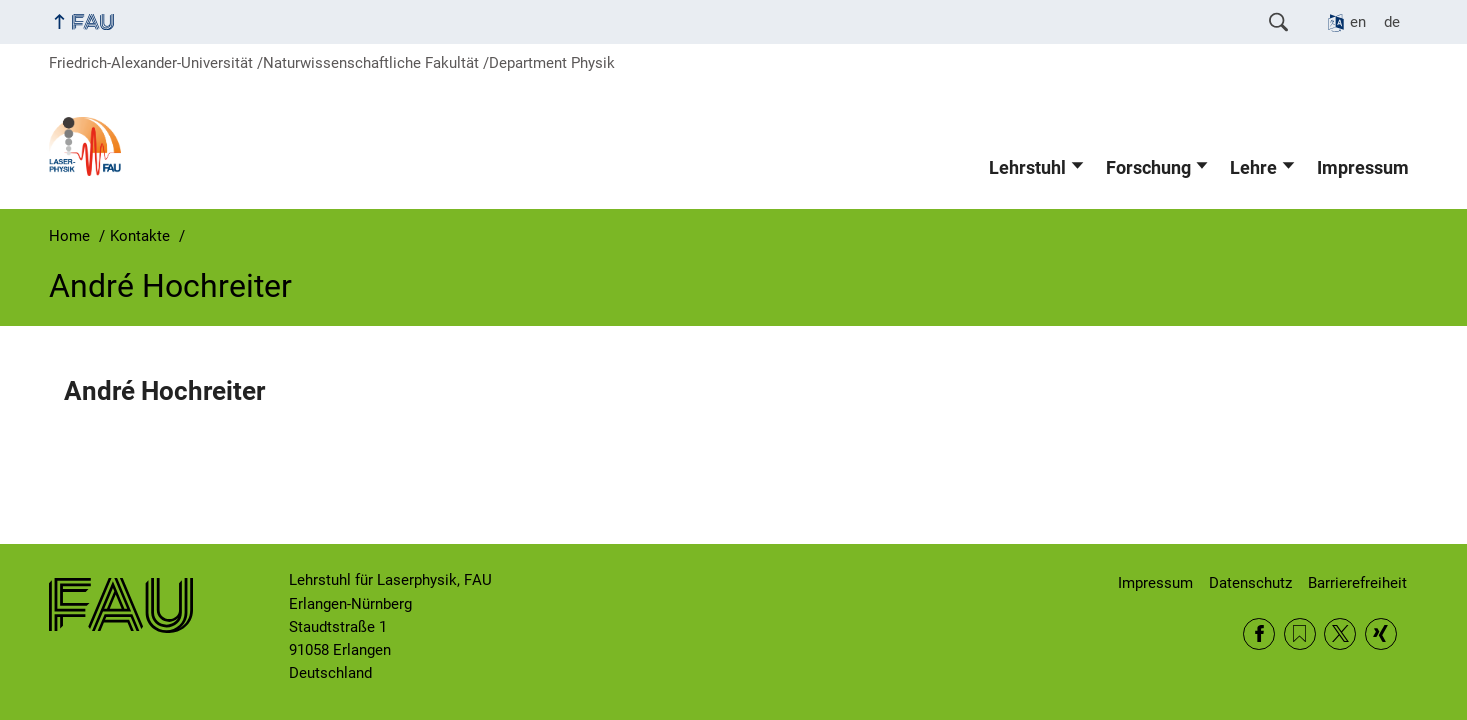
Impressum (1363, 168)
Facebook (1259, 634)
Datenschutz (1250, 583)
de (1392, 22)
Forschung (1148, 168)
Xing (1381, 634)
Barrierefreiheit (1357, 583)
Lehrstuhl (1027, 168)
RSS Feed (1300, 634)
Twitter (1340, 634)
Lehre (1253, 168)
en (1358, 22)
